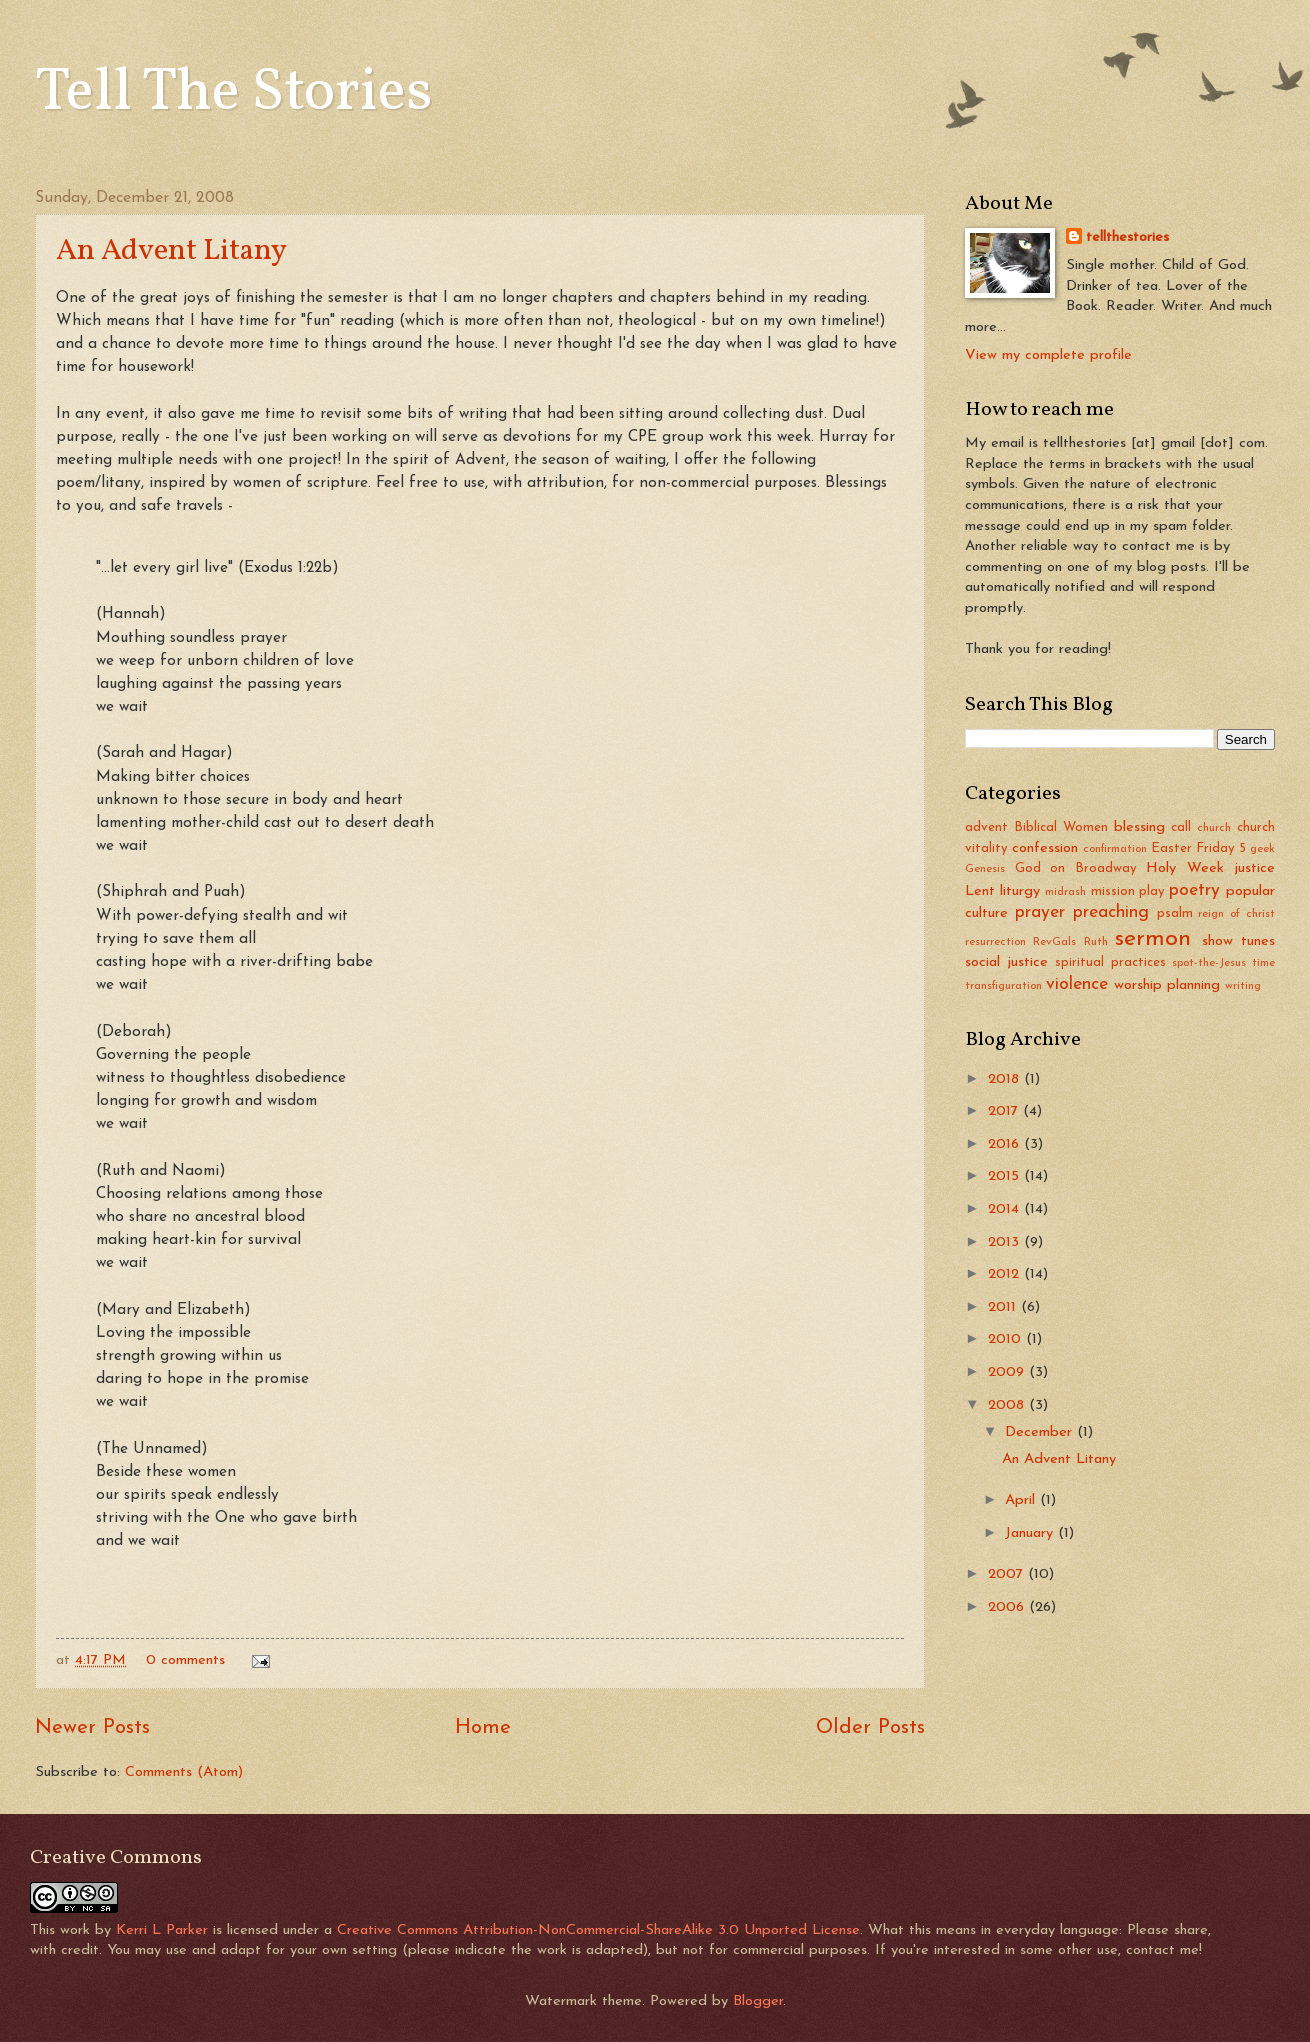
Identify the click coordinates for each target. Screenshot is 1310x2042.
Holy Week (1185, 868)
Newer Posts (92, 1728)
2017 (1005, 1111)
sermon (1153, 939)
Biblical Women (1061, 827)
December (1041, 1432)
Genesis (985, 869)
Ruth (1096, 942)
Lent (980, 891)
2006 (1008, 1607)
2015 (1006, 1176)
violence (1077, 984)
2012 (1006, 1274)
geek (1262, 849)
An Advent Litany (171, 251)
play (1152, 891)
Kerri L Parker (162, 1930)
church (1214, 828)
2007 (1008, 1574)
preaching (1111, 912)
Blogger (758, 2001)
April (1022, 1500)
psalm (1175, 913)
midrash (1065, 892)
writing (1243, 986)
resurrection (995, 942)
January (1031, 1533)
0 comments (185, 1660)
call (1181, 827)
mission (1113, 891)
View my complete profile (1048, 355)
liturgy (1020, 891)
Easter (1171, 848)
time (1263, 963)
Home (483, 1728)
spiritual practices (1110, 962)
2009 (1008, 1372)
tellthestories (1127, 237)
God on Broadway (1076, 868)
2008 (1008, 1405)
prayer (1040, 912)
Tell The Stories (233, 93)
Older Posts (870, 1728)
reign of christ (1236, 914)
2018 (1006, 1079)
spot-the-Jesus (1209, 963)
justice (1254, 868)
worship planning (1167, 985)
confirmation (1115, 849)
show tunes (1238, 941)
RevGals (1054, 942)
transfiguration (1003, 986)
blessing (1139, 827)
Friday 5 (1221, 848)
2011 (1004, 1307)
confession (1045, 848)
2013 (1006, 1242)
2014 (1006, 1209)
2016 (1006, 1144)
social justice (1006, 962)
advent (986, 827)
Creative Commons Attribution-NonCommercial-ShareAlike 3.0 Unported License (598, 1930)
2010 (1007, 1339)
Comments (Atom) (184, 1772)
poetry (1194, 890)
